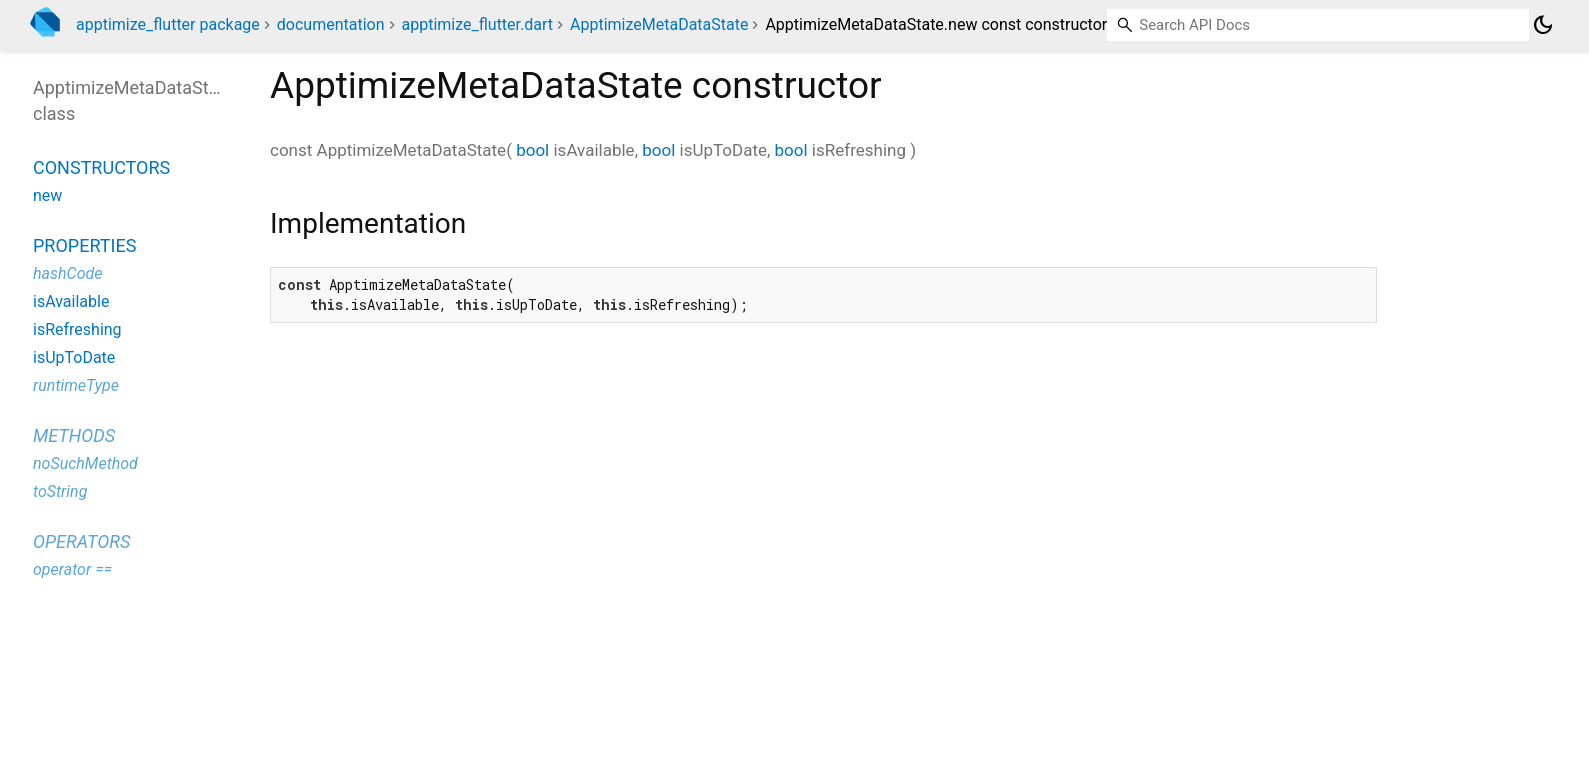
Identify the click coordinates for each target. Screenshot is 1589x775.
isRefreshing (77, 329)
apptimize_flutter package (168, 24)
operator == (72, 569)
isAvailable (71, 301)
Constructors (101, 167)
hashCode (67, 273)
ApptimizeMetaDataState (659, 24)
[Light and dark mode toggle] (1543, 25)
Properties (84, 245)
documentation (331, 24)
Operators (81, 541)
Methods (74, 435)
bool (532, 150)
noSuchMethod (85, 463)
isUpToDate (74, 357)
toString (60, 491)
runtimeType (76, 385)
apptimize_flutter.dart (477, 24)
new (47, 195)
